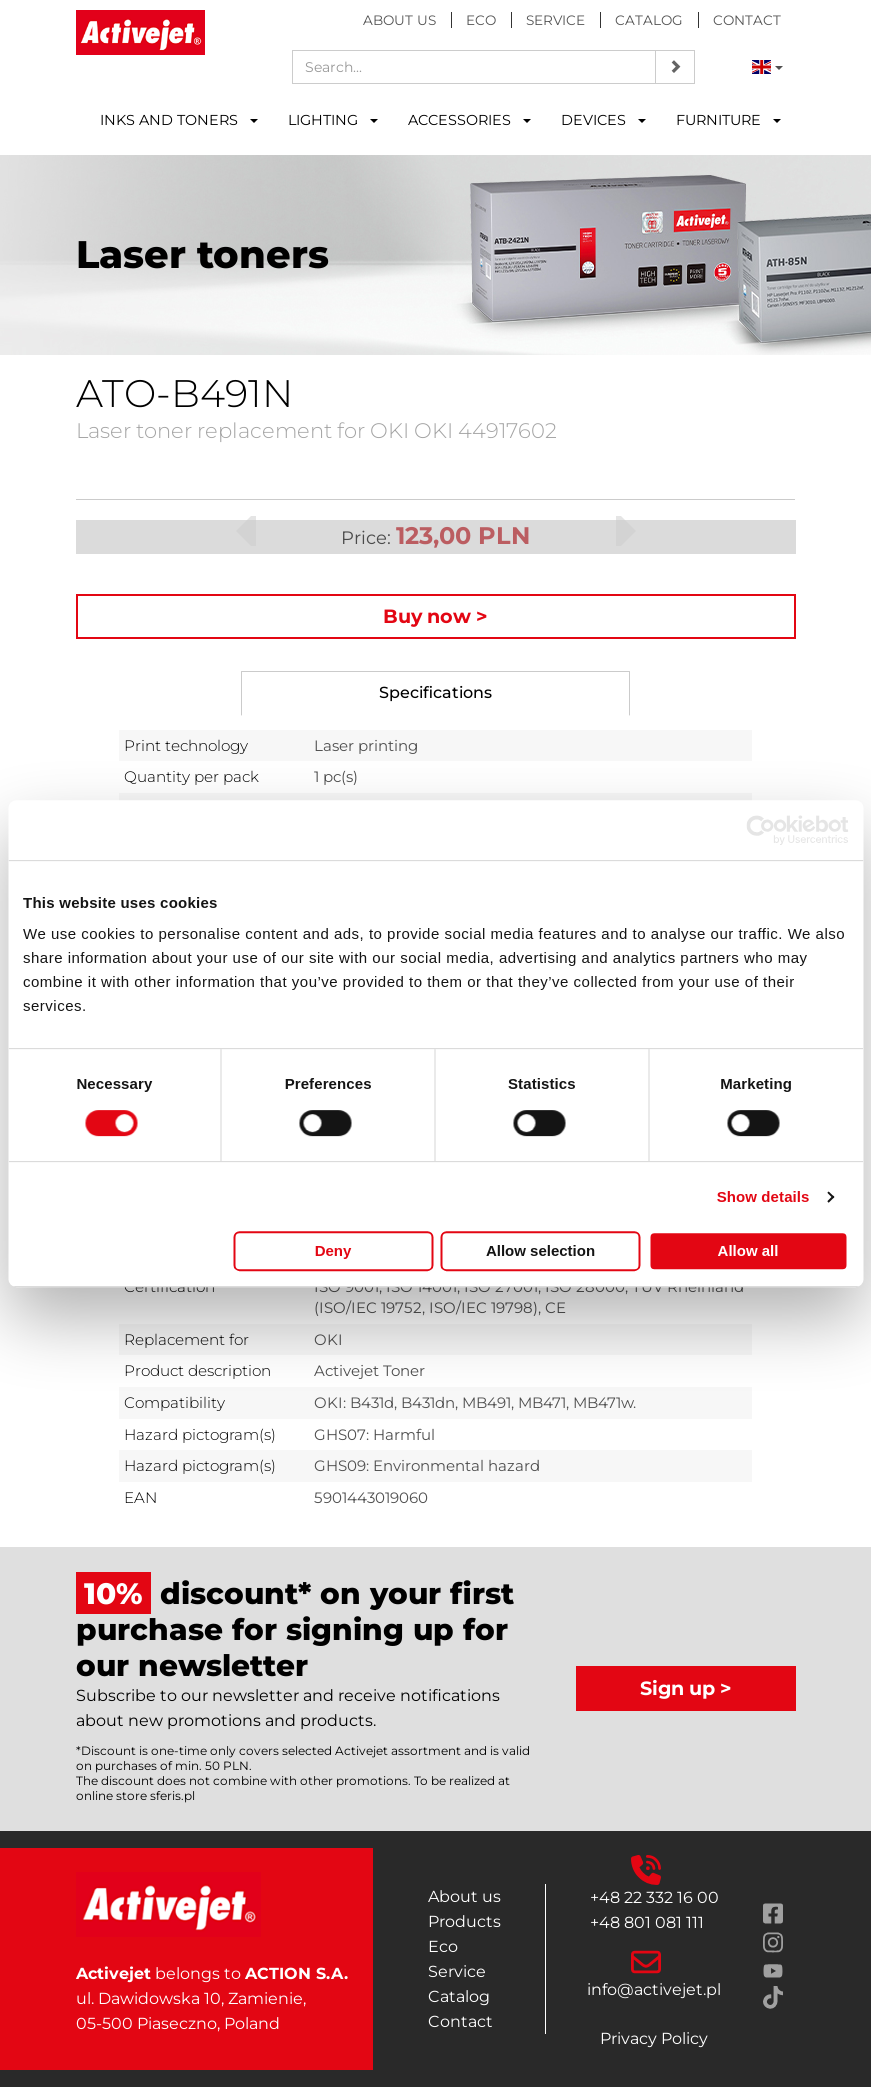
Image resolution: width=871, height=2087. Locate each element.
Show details (763, 1196)
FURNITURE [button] (728, 120)
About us (399, 20)
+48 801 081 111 (647, 1922)
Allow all (748, 1250)
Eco (481, 20)
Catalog (649, 20)
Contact (747, 20)
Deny (333, 1250)
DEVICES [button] (603, 120)
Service (555, 20)
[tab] (435, 693)
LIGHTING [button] (333, 120)
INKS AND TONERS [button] (179, 120)
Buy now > (435, 616)
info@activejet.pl (654, 1989)
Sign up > (686, 1688)
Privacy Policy (654, 2038)
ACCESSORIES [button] (469, 120)
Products (464, 1921)
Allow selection (540, 1250)
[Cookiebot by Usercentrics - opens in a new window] (760, 830)
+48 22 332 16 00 (654, 1897)
